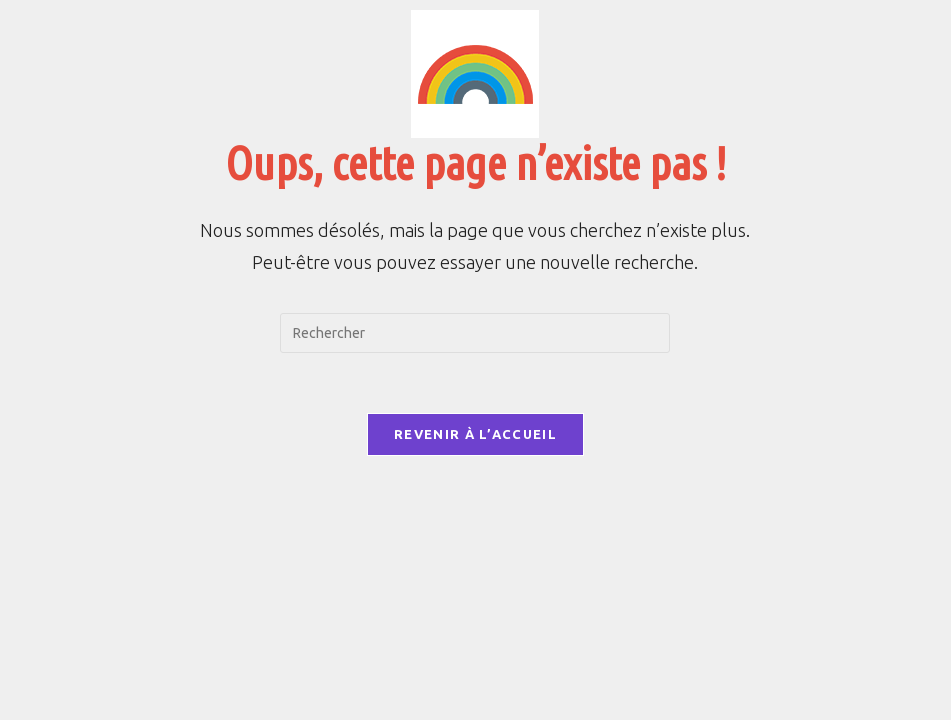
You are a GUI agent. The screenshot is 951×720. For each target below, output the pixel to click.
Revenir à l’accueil (475, 434)
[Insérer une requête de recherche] (475, 333)
